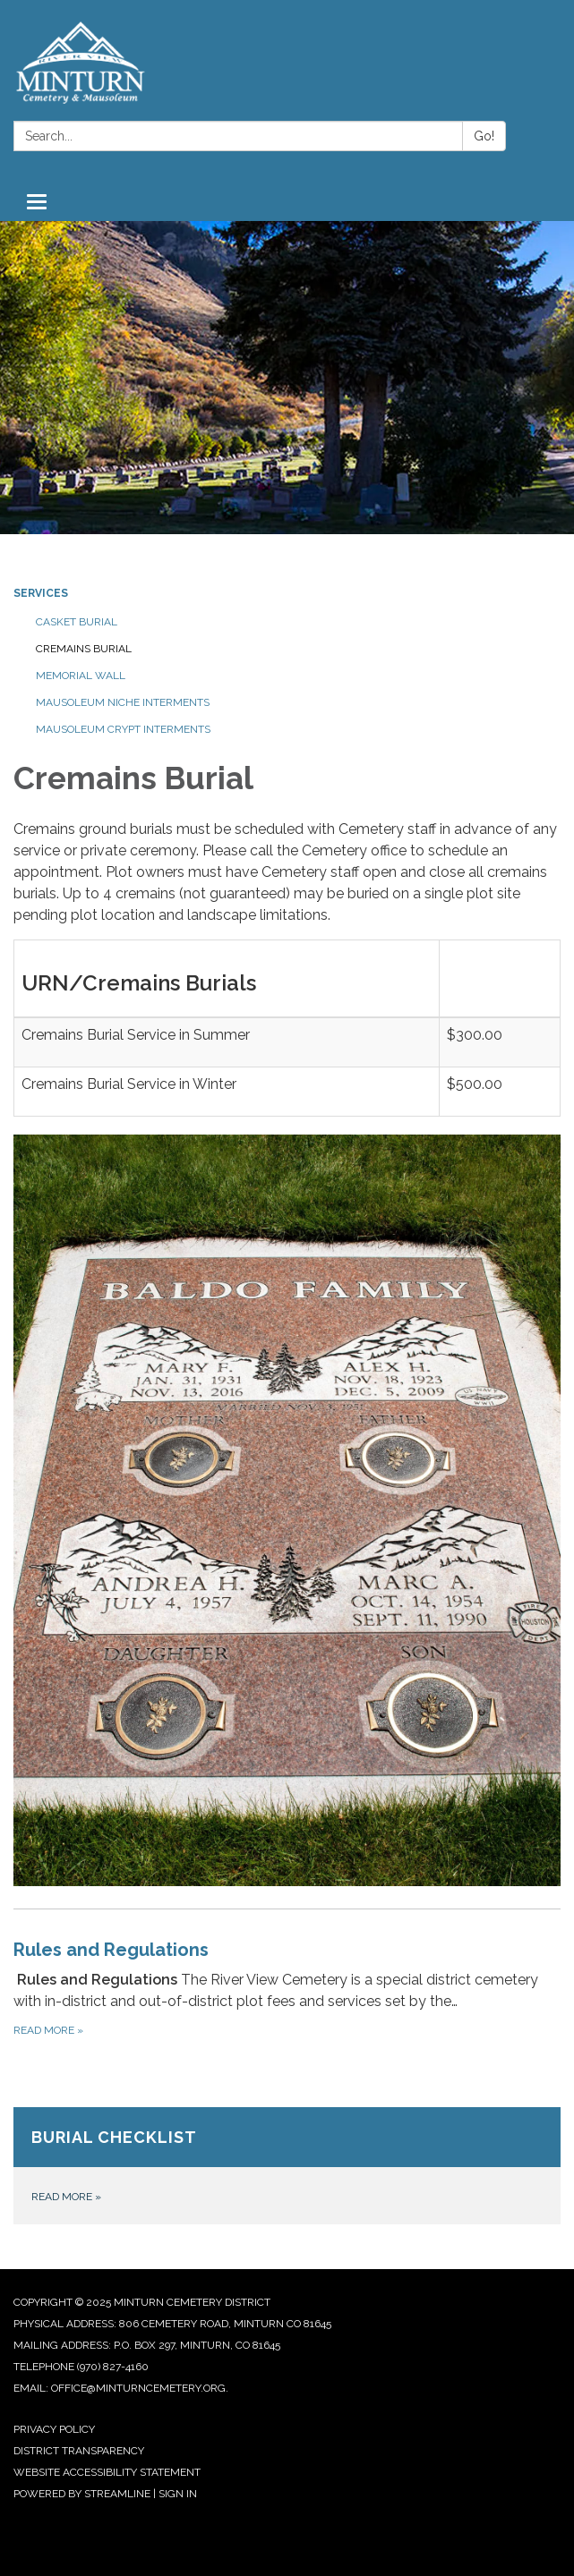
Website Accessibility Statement (107, 2472)
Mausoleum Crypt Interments (123, 729)
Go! (484, 136)
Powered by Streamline (81, 2493)
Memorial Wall (80, 675)
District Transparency (78, 2450)
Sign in (177, 2493)
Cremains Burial (84, 648)
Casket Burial (76, 622)
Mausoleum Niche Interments (123, 702)
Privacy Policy (54, 2429)
